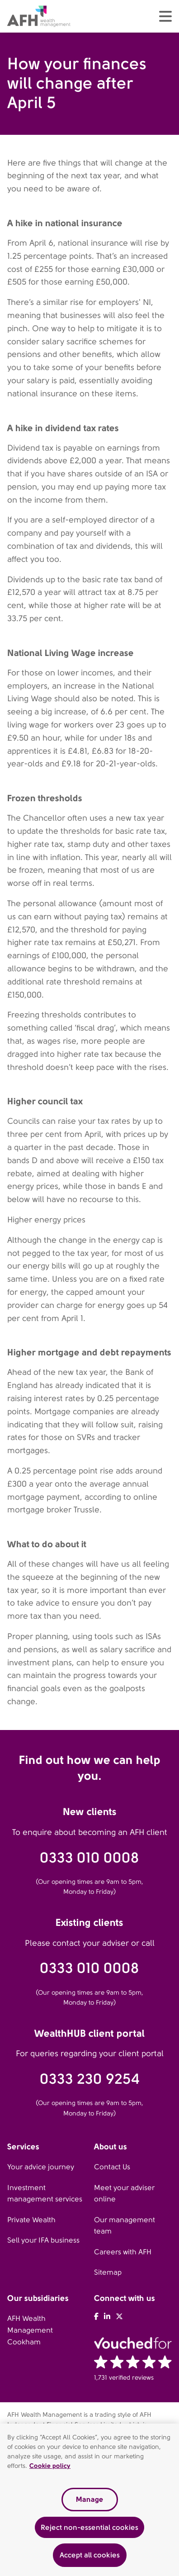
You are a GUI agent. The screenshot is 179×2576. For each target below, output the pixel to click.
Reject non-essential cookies (89, 2527)
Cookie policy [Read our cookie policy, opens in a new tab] (50, 2465)
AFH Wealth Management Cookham (30, 2330)
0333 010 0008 (89, 1857)
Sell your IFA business (43, 2240)
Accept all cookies (90, 2555)
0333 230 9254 (90, 2079)
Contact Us (112, 2167)
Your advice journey (40, 2167)
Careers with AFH (122, 2252)
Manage (89, 2499)
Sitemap (108, 2272)
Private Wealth (31, 2219)
